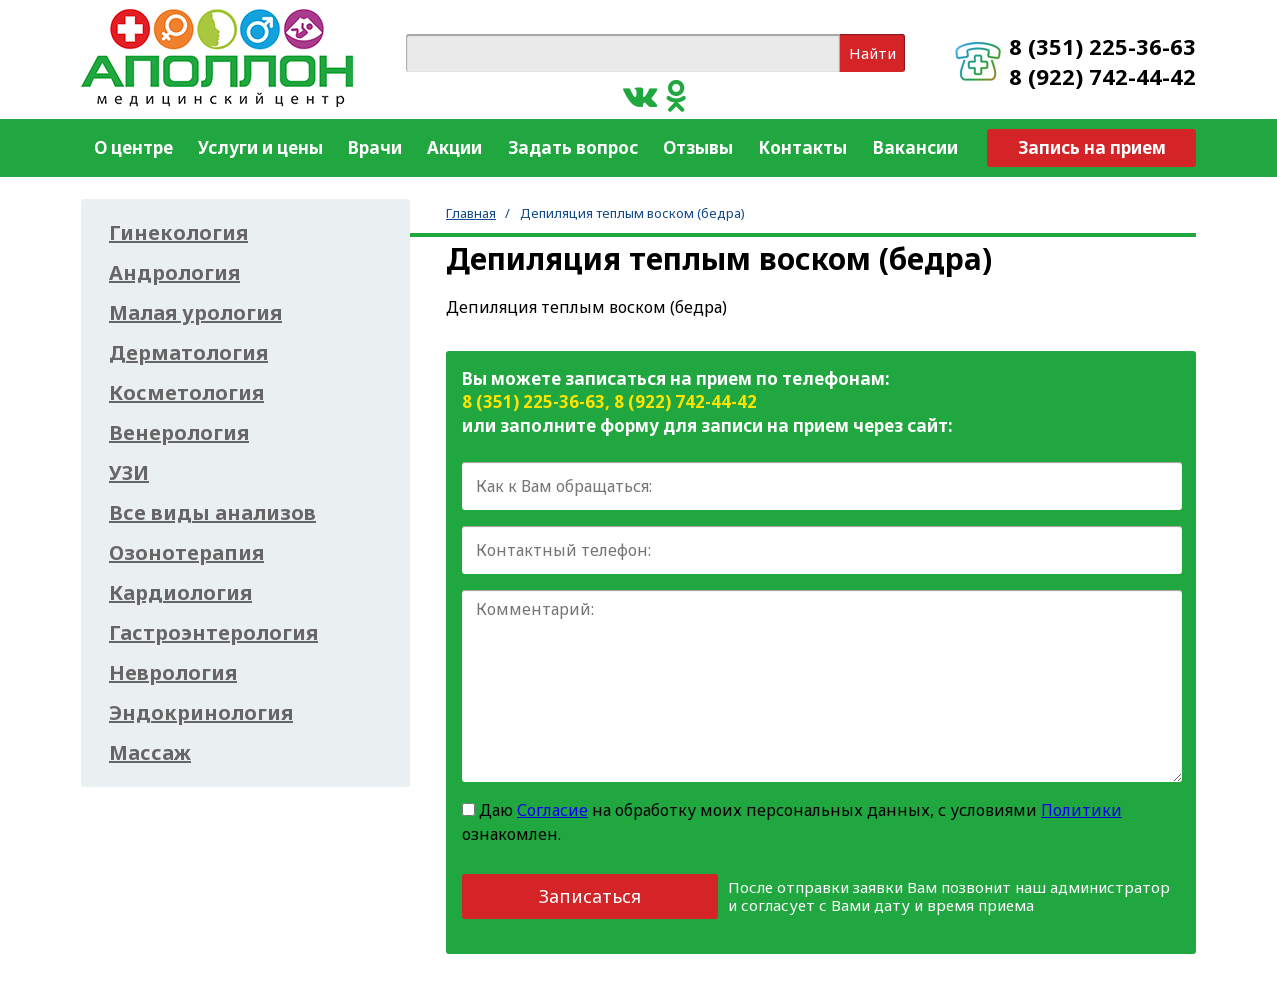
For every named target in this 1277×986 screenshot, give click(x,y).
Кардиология (180, 593)
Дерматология (188, 353)
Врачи (375, 147)
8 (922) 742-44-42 (1102, 76)
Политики (1081, 810)
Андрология (174, 273)
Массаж (150, 753)
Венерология (179, 433)
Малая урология (195, 313)
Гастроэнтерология (213, 633)
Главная (471, 213)
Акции (454, 147)
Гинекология (178, 233)
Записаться (590, 896)
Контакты (802, 147)
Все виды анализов (212, 513)
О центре (133, 147)
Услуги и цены (260, 147)
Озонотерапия (186, 553)
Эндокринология (201, 713)
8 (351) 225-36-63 (1102, 46)
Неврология (173, 673)
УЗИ (129, 473)
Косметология (186, 393)
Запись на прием (1092, 147)
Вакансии (915, 147)
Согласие (552, 810)
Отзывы (698, 147)
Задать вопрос (573, 147)
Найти (872, 53)
